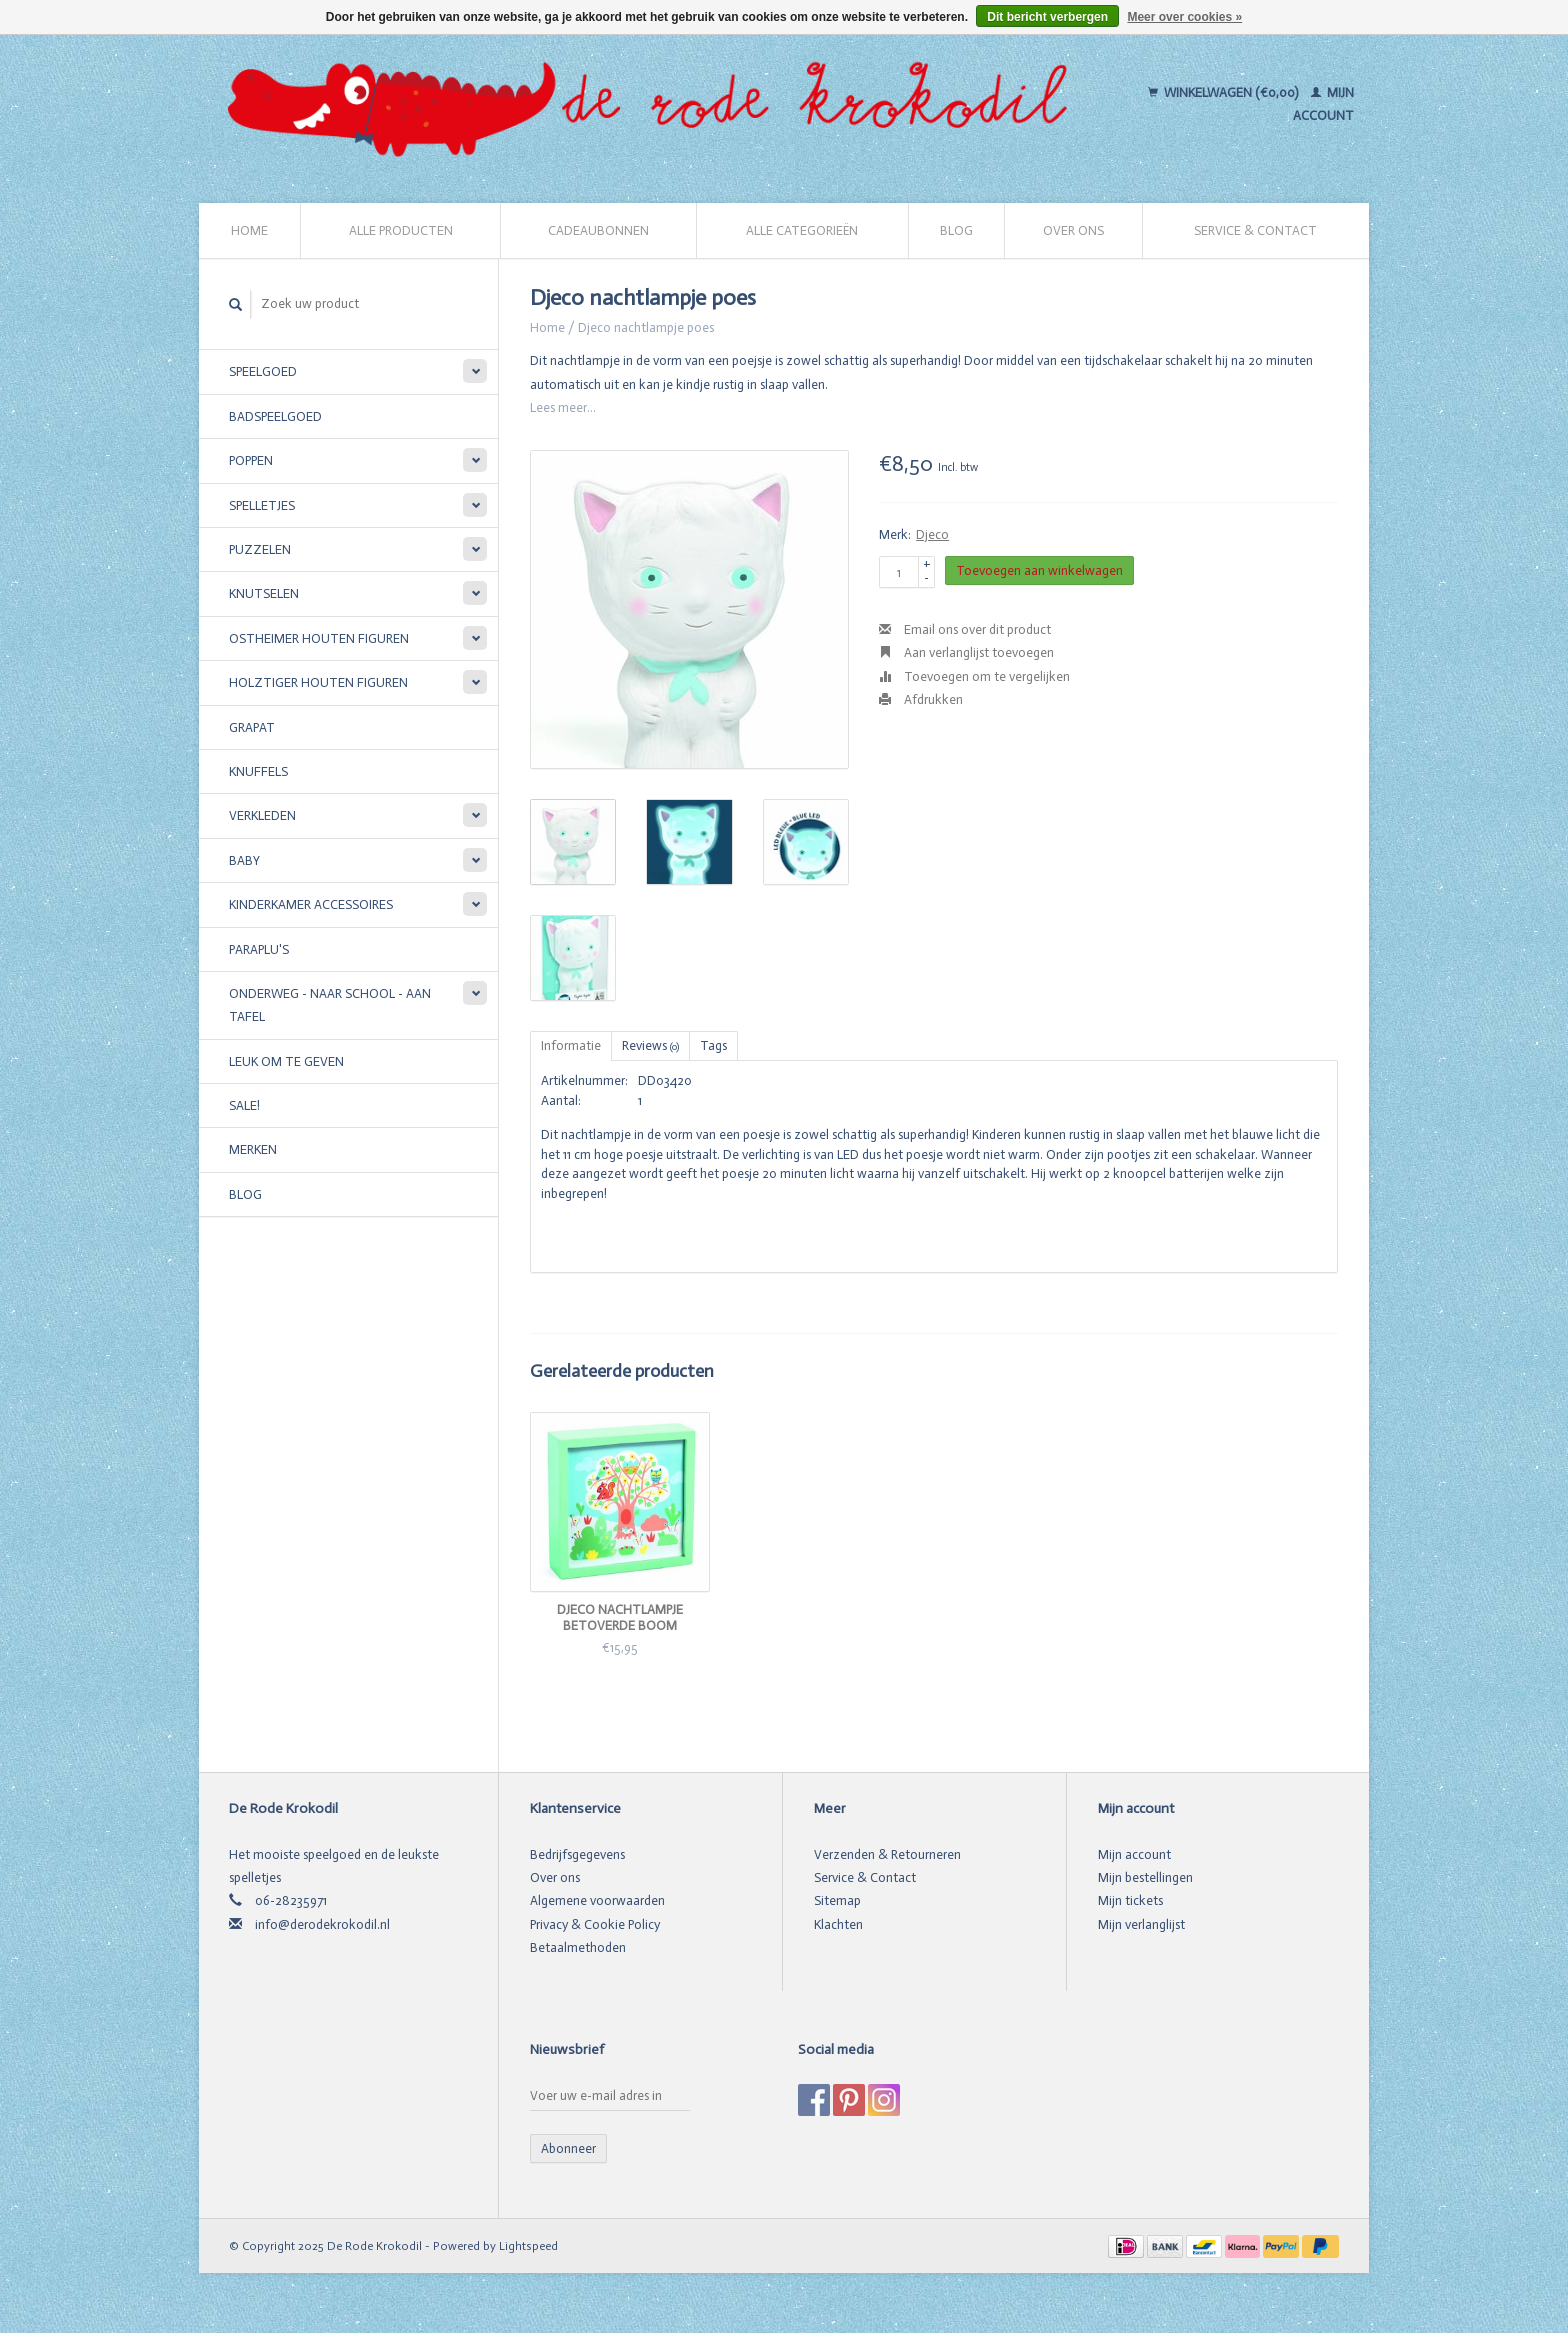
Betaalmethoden (578, 1947)
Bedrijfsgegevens (577, 1854)
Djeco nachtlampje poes (646, 327)
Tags (713, 1045)
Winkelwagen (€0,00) (1224, 92)
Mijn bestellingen (1145, 1877)
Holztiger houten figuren (318, 682)
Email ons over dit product (965, 629)
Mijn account (1134, 1854)
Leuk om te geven (286, 1061)
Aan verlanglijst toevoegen (966, 652)
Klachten (838, 1924)
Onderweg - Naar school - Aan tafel (330, 1005)
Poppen (251, 460)
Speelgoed (263, 371)
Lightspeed (528, 2246)
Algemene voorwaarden (597, 1900)
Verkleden (262, 815)
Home (249, 230)
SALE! (244, 1105)
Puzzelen (260, 549)
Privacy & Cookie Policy (595, 1924)
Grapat (252, 727)
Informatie (571, 1045)
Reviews (650, 1045)
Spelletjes (262, 505)
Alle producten (401, 230)
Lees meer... (563, 407)
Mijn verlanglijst (1141, 1924)
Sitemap (837, 1900)
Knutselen (264, 593)
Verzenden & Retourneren (887, 1854)
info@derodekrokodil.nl (322, 1924)
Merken (253, 1149)
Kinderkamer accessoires (311, 904)
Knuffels (258, 771)
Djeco (932, 534)
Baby (244, 860)
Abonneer (568, 2148)
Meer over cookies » (1184, 17)
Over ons (1073, 230)
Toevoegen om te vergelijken (974, 676)
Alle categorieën (802, 230)
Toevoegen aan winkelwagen (1039, 570)
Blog (956, 230)
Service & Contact (1255, 230)
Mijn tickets (1130, 1900)
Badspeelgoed (275, 416)
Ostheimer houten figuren (319, 638)
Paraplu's (259, 949)
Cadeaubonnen (598, 230)
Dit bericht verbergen (1047, 17)
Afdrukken (921, 699)
